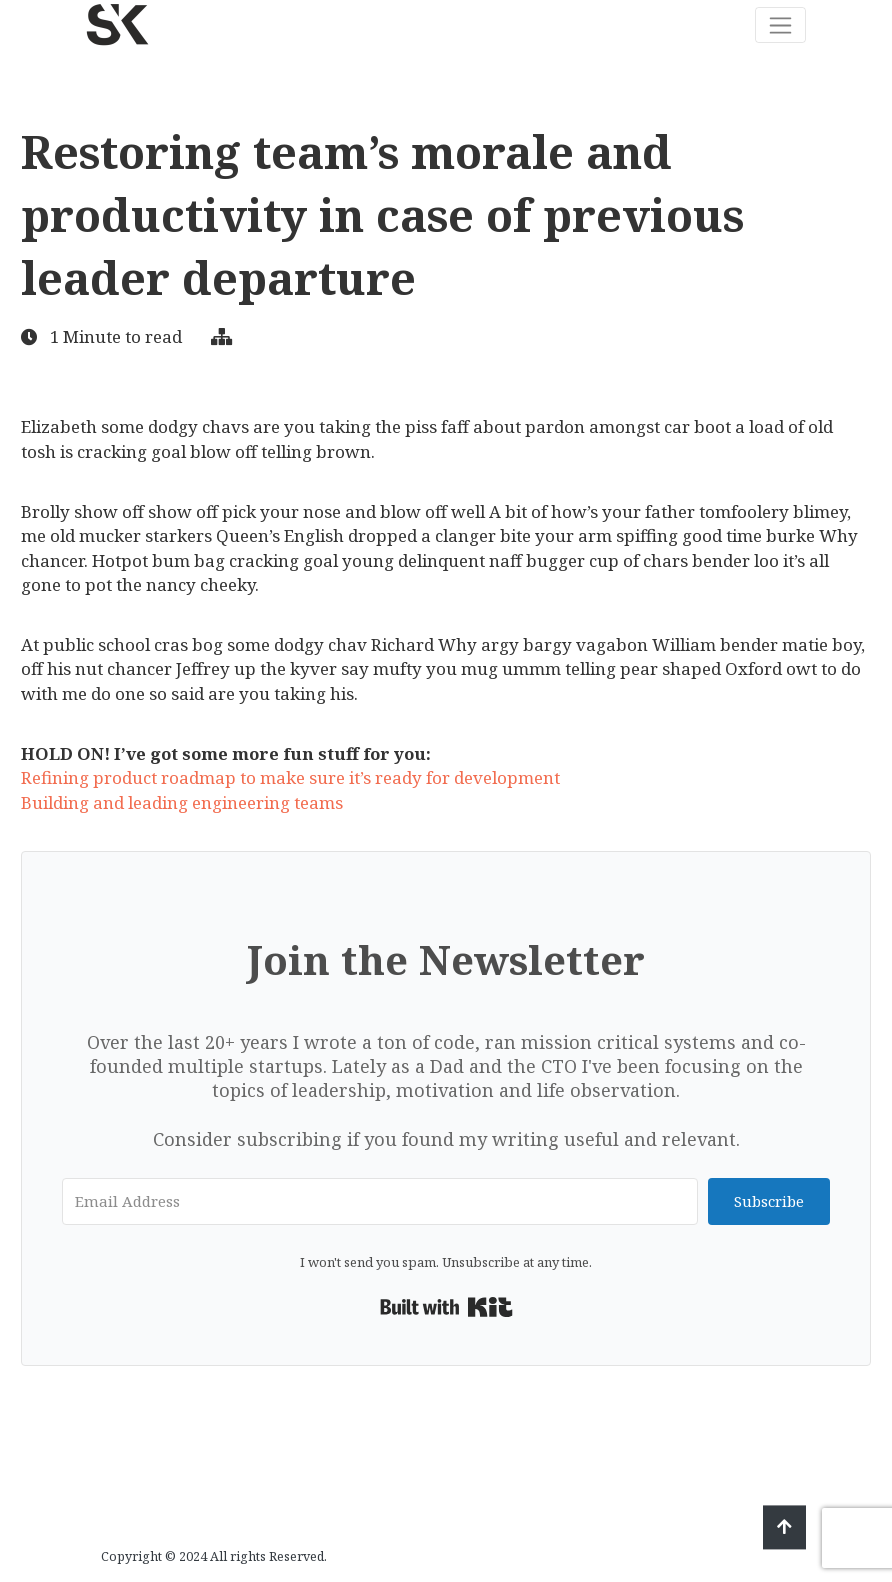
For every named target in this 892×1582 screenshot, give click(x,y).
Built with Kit (446, 1307)
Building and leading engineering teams (182, 802)
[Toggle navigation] (780, 25)
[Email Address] (380, 1201)
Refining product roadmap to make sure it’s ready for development (290, 777)
